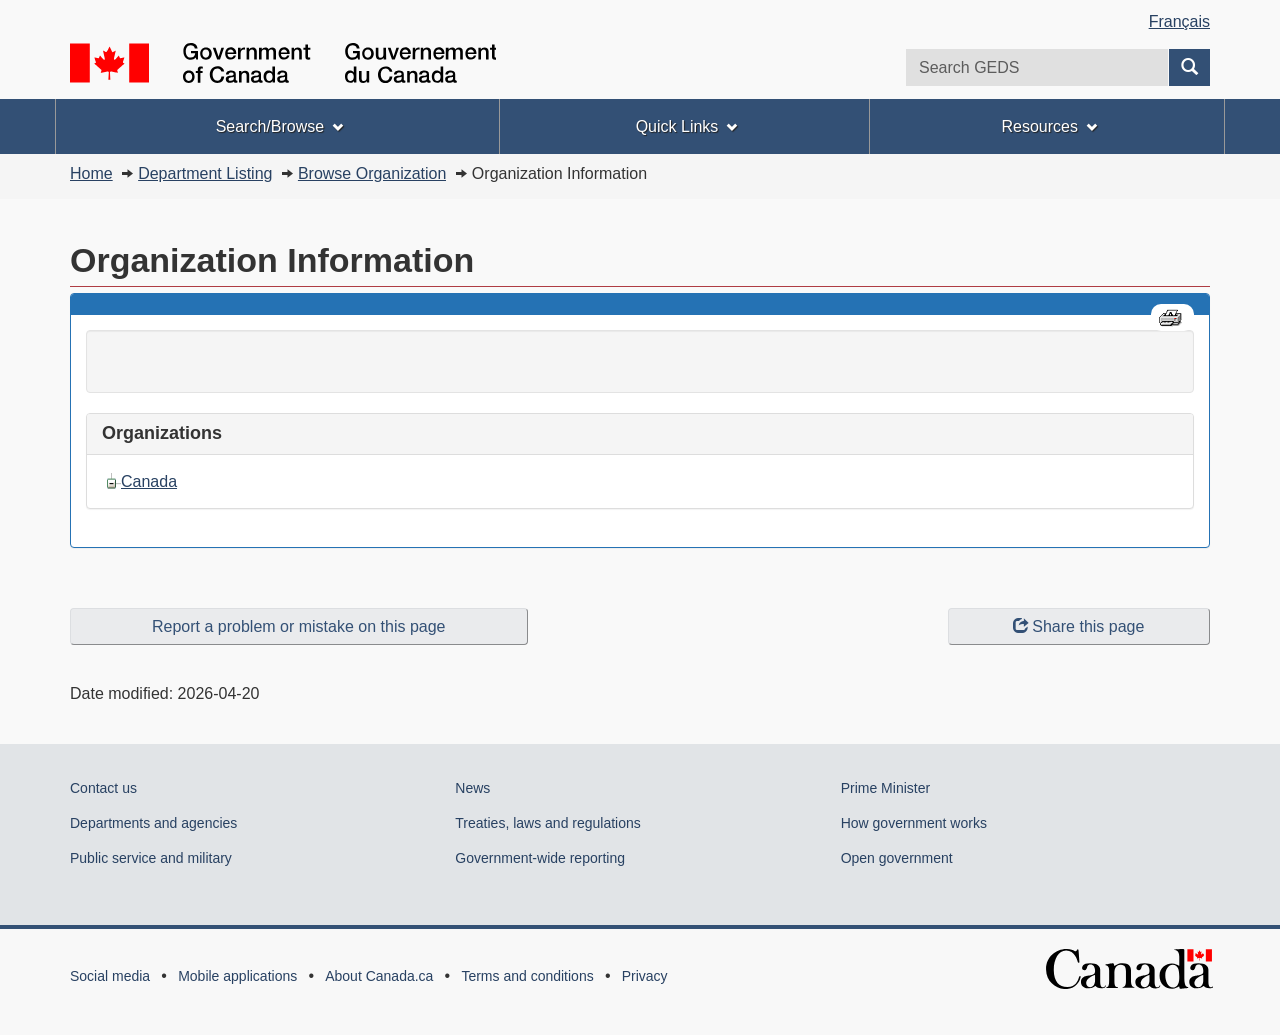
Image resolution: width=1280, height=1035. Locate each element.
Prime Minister (885, 788)
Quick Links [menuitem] (687, 126)
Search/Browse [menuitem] (279, 126)
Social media (110, 976)
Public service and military (151, 858)
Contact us (103, 788)
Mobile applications (237, 976)
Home (91, 173)
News (472, 788)
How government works (914, 823)
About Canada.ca (379, 976)
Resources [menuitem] (1048, 126)
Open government (897, 858)
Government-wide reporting (540, 858)
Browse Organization (372, 173)
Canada (149, 481)
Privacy (645, 976)
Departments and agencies (153, 823)
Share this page (1078, 626)
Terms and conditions (527, 976)
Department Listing (205, 173)
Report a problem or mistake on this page (298, 626)
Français (1179, 21)
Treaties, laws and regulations (547, 823)
